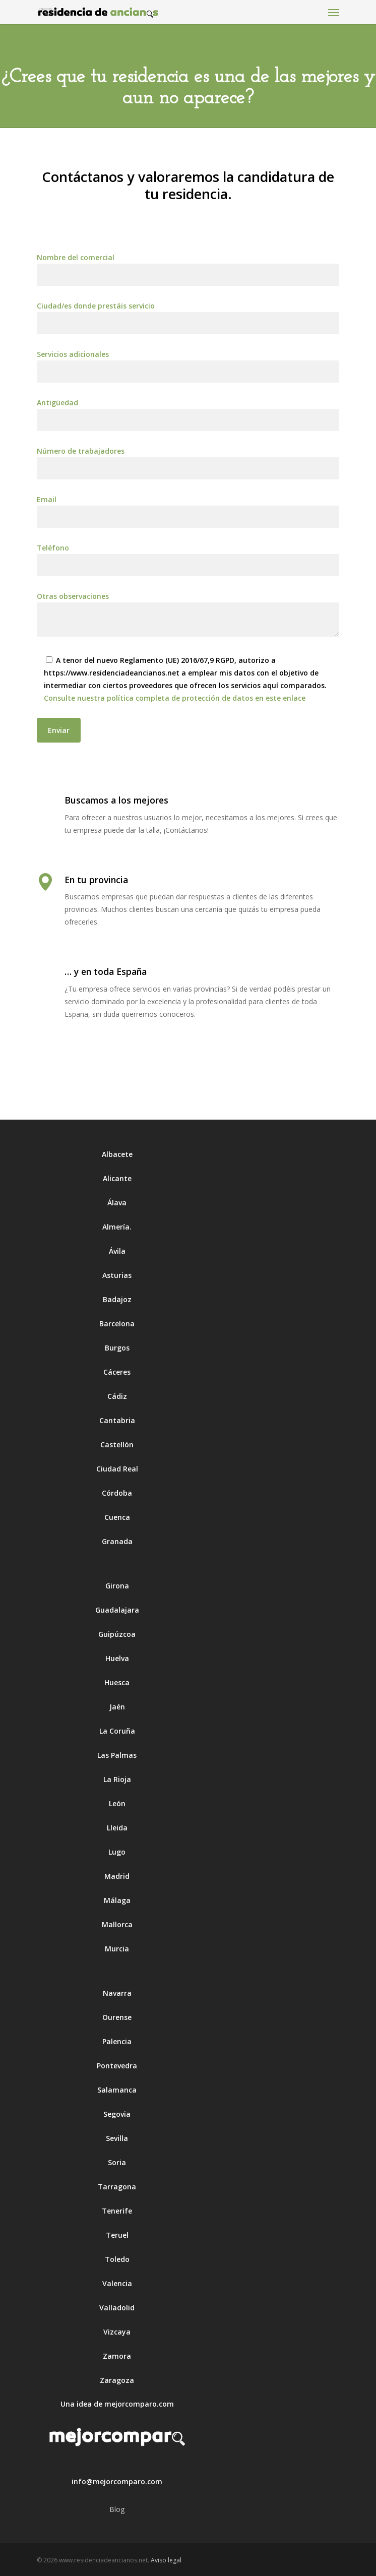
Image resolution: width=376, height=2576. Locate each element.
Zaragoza (117, 2380)
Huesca (117, 1682)
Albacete (117, 1154)
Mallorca (117, 1924)
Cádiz (117, 1396)
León (117, 1803)
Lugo (117, 1852)
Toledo (117, 2259)
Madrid (117, 1876)
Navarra (117, 1993)
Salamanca (117, 2090)
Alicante (117, 1178)
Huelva (117, 1658)
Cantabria (117, 1420)
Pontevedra (117, 2065)
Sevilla (117, 2138)
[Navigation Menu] (333, 12)
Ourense (117, 2017)
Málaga (117, 1900)
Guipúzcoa (117, 1634)
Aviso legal (166, 2560)
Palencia (117, 2041)
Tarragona (117, 2186)
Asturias (117, 1275)
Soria (117, 2162)
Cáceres (117, 1372)
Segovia (117, 2114)
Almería (116, 1227)
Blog (116, 2509)
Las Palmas (117, 1755)
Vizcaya (117, 2332)
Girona (117, 1585)
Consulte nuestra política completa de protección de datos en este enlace (174, 698)
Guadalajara (117, 1610)
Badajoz (117, 1299)
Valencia (117, 2283)
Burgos (117, 1348)
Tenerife (117, 2211)
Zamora (117, 2356)
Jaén (117, 1706)
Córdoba (117, 1493)
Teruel (117, 2235)
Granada (117, 1541)
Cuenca (117, 1517)
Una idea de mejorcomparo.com (117, 2404)
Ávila (117, 1251)
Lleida (117, 1827)
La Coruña (117, 1731)
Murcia (117, 1948)
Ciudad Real (117, 1469)
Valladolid (117, 2307)
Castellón (117, 1444)
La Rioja (117, 1779)
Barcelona (117, 1323)
